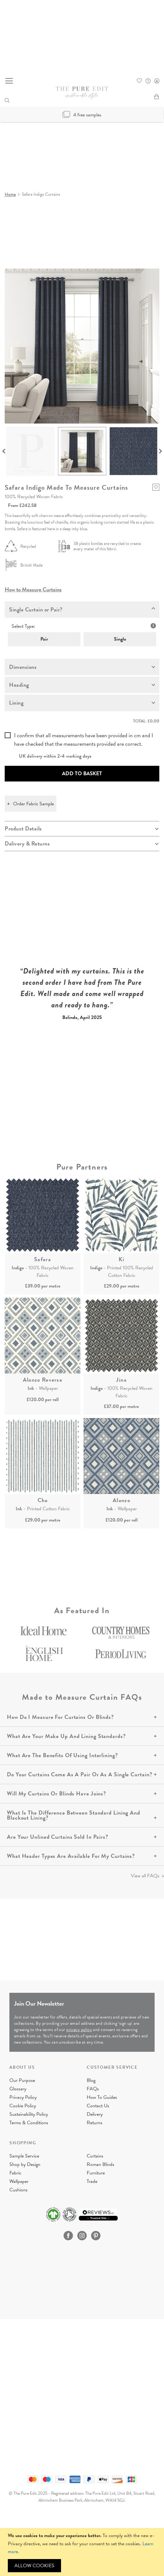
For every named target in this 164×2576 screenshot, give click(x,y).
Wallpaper (18, 2181)
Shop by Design (24, 2164)
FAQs (93, 2089)
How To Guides (102, 2097)
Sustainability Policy (28, 2114)
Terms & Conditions (28, 2122)
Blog (91, 2080)
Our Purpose (22, 2080)
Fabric (15, 2173)
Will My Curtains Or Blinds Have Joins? (56, 1793)
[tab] (82, 609)
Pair (44, 639)
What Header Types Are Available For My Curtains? (71, 1856)
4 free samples (81, 115)
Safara (42, 1259)
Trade (92, 2181)
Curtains (95, 2156)
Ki (122, 1259)
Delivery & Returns (27, 843)
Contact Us (98, 2105)
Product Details (23, 828)
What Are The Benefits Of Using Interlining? (62, 1755)
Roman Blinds (100, 2164)
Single (120, 639)
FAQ (148, 80)
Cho (43, 1500)
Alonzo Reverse (42, 1380)
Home (10, 194)
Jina (121, 1380)
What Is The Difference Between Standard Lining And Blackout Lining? (73, 1815)
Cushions (18, 2190)
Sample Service (24, 2156)
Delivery (95, 2114)
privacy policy (79, 2029)
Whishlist (139, 80)
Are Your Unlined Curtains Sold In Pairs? (57, 1836)
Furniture (96, 2173)
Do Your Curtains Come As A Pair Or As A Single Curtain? (79, 1774)
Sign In (156, 80)
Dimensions (23, 667)
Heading (19, 684)
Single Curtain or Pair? (36, 609)
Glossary (17, 2089)
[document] (83, 2552)
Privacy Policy (23, 2097)
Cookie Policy (22, 2105)
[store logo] (82, 93)
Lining (16, 702)
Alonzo (121, 1500)
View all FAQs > (147, 1876)
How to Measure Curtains (33, 589)
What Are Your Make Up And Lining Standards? (66, 1736)
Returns (94, 2122)
